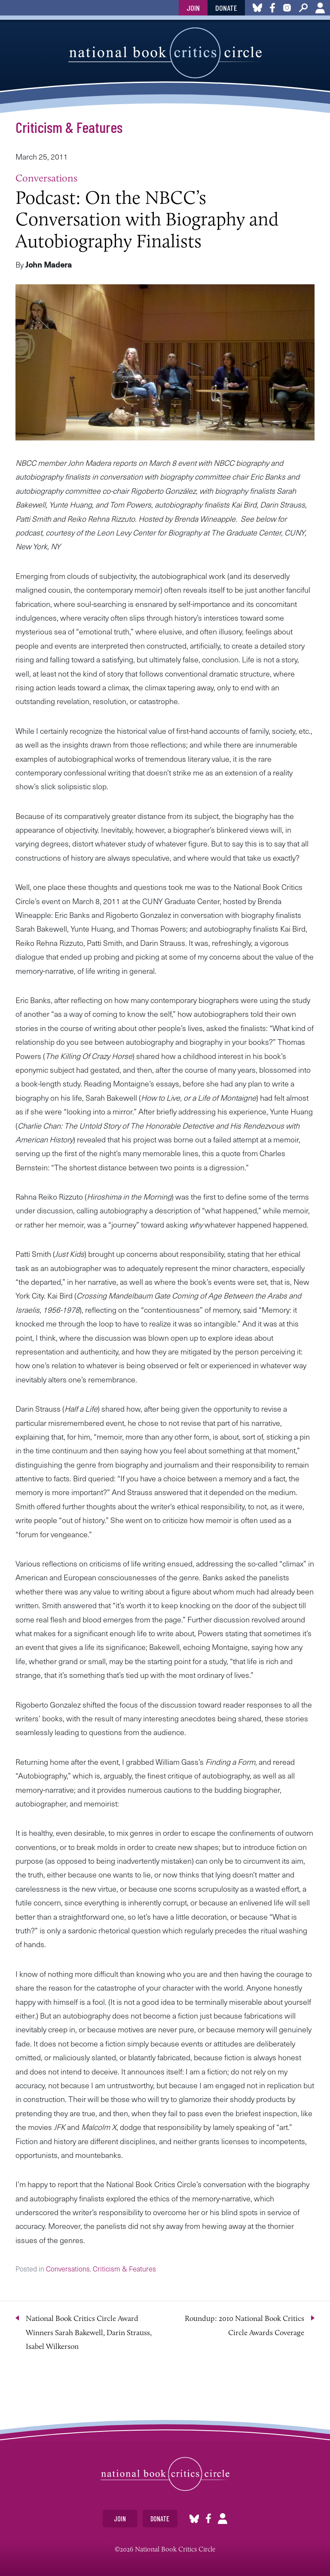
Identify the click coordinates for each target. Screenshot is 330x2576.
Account (320, 8)
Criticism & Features (68, 127)
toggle (10, 7)
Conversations (46, 178)
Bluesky (194, 2518)
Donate (226, 7)
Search (303, 8)
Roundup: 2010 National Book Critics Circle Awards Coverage (244, 2325)
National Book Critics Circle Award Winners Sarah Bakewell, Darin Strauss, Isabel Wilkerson (89, 2332)
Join (193, 7)
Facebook (208, 2518)
